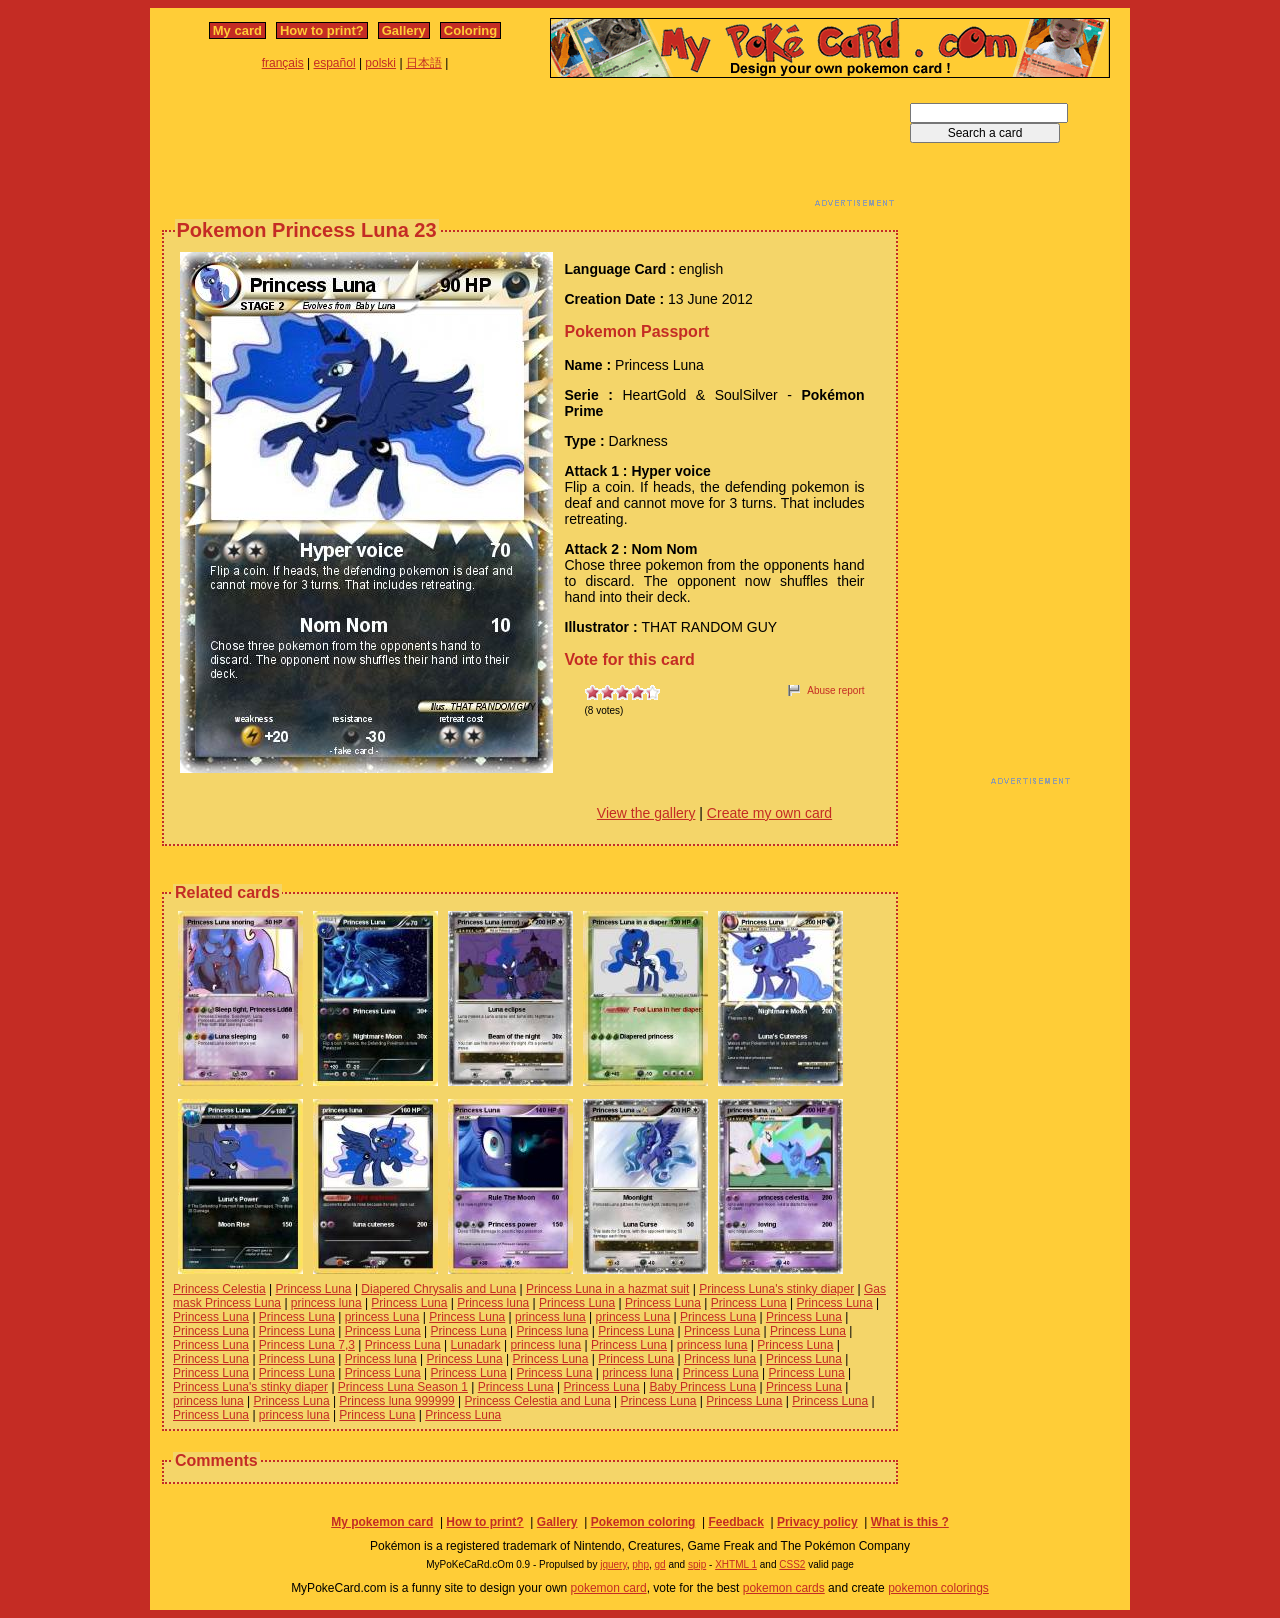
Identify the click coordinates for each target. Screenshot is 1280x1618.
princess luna (326, 1303)
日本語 (424, 63)
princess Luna (382, 1317)
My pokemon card (382, 1522)
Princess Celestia (219, 1289)
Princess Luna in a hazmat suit (607, 1289)
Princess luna (493, 1303)
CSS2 (792, 1564)
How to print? (322, 30)
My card (237, 30)
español (335, 63)
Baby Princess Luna (702, 1387)
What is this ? (910, 1522)
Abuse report (835, 690)
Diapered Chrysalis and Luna (438, 1289)
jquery (613, 1564)
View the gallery (646, 813)
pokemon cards (784, 1588)
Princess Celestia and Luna (538, 1401)
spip (697, 1564)
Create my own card (769, 813)
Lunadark (476, 1345)
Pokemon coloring (643, 1522)
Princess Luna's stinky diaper (776, 1289)
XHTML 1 (736, 1564)
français (283, 63)
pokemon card (609, 1588)
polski (380, 63)
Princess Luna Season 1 (403, 1387)
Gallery (404, 30)
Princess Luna (314, 1289)
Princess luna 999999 (396, 1401)
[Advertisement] (530, 148)
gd (660, 1564)
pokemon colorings (938, 1588)
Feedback (735, 1522)
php (640, 1564)
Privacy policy (817, 1522)
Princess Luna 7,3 (307, 1345)
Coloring (470, 30)
